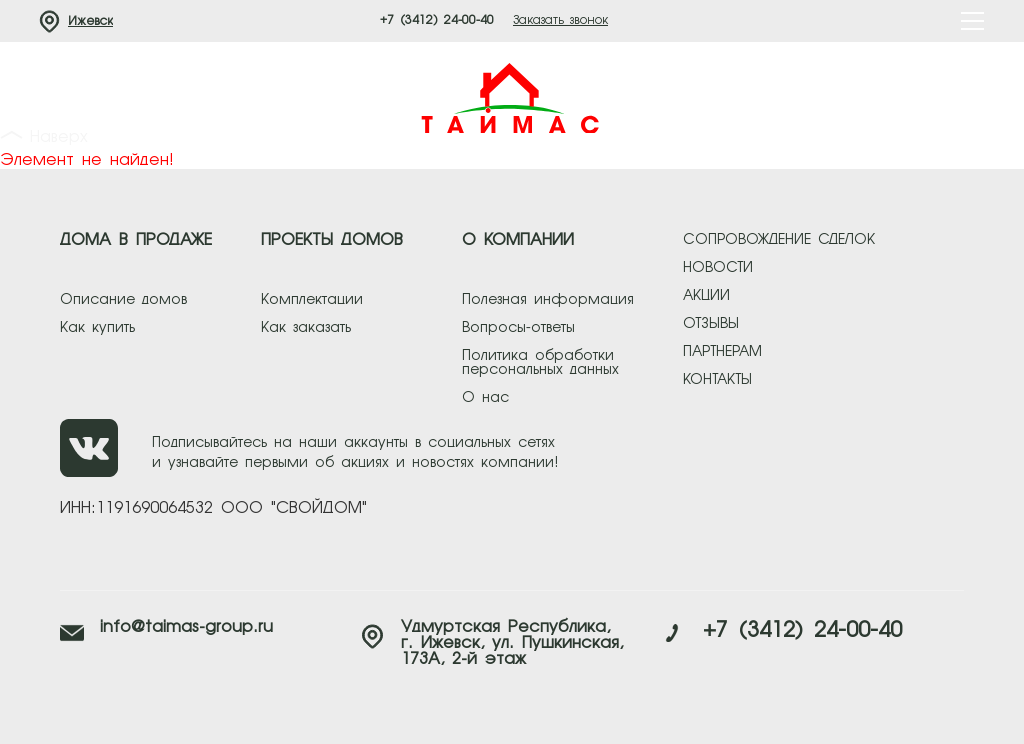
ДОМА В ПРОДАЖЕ (136, 241)
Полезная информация (548, 300)
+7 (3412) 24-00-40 (437, 21)
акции (706, 296)
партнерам (722, 352)
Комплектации (312, 300)
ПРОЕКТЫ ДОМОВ (332, 241)
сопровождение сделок (779, 240)
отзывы (711, 324)
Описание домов (123, 300)
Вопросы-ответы (518, 328)
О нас (485, 398)
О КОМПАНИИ (518, 241)
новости (718, 268)
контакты (717, 380)
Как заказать (306, 328)
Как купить (97, 328)
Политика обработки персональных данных (540, 363)
